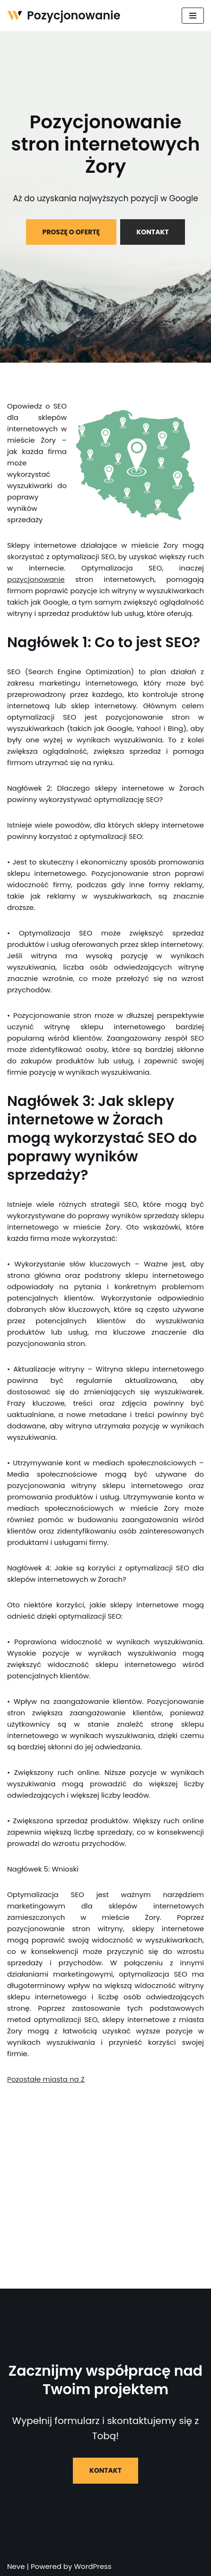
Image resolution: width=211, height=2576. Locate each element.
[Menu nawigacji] (193, 16)
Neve (16, 2566)
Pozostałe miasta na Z (46, 2079)
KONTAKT (153, 232)
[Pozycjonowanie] (64, 16)
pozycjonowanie (36, 579)
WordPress (92, 2566)
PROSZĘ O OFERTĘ (71, 232)
